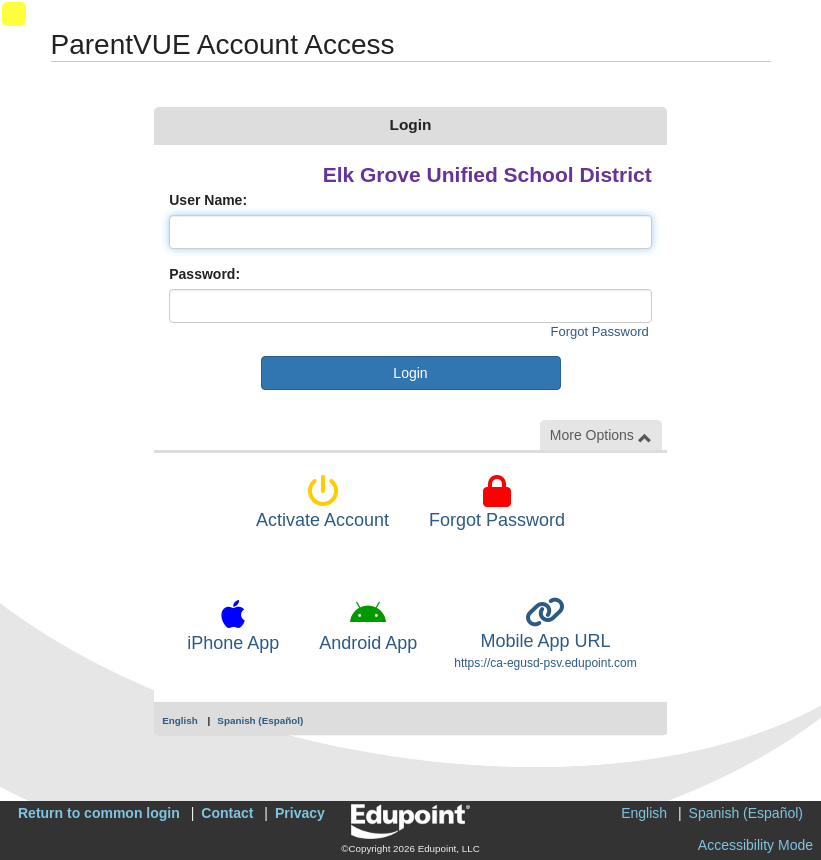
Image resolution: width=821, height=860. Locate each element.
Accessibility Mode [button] (755, 845)
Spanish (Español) (260, 720)
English (180, 720)
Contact (227, 813)
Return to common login (99, 813)
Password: (204, 274)
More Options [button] (601, 435)
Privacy (300, 813)
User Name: (208, 200)
